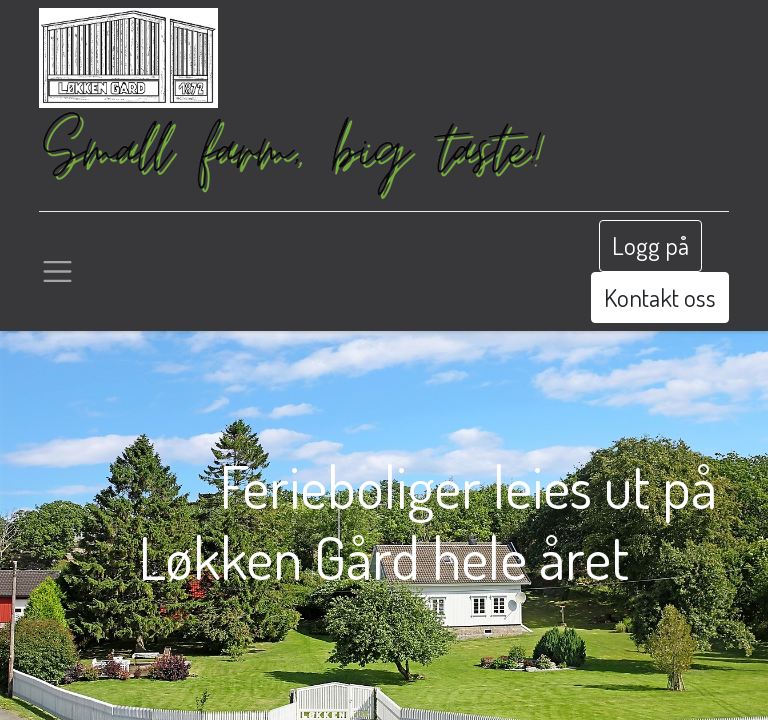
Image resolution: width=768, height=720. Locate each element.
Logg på (650, 245)
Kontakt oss (660, 297)
